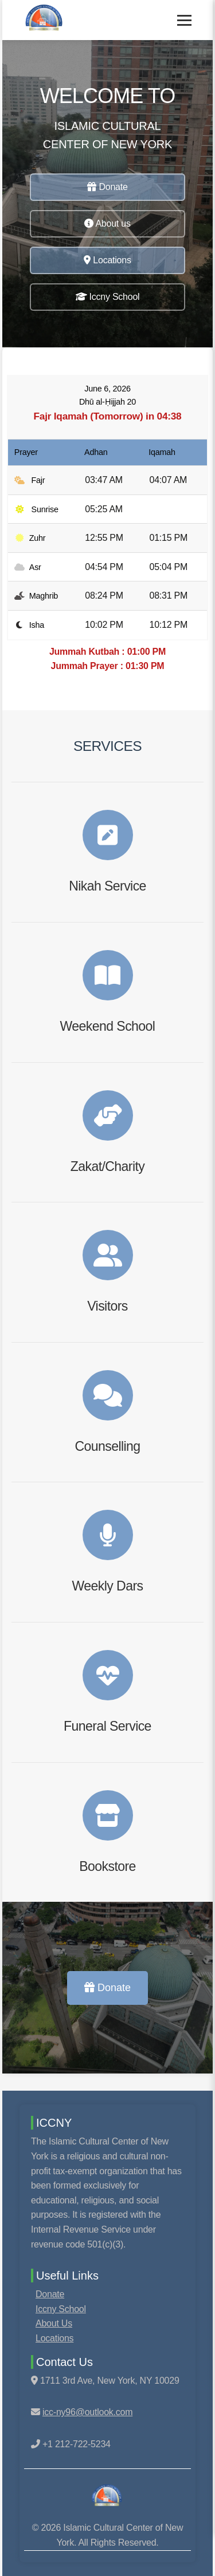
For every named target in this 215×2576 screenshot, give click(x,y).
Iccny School (108, 297)
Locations (107, 260)
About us (107, 223)
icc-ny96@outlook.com (87, 2412)
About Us (54, 2323)
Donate (107, 187)
